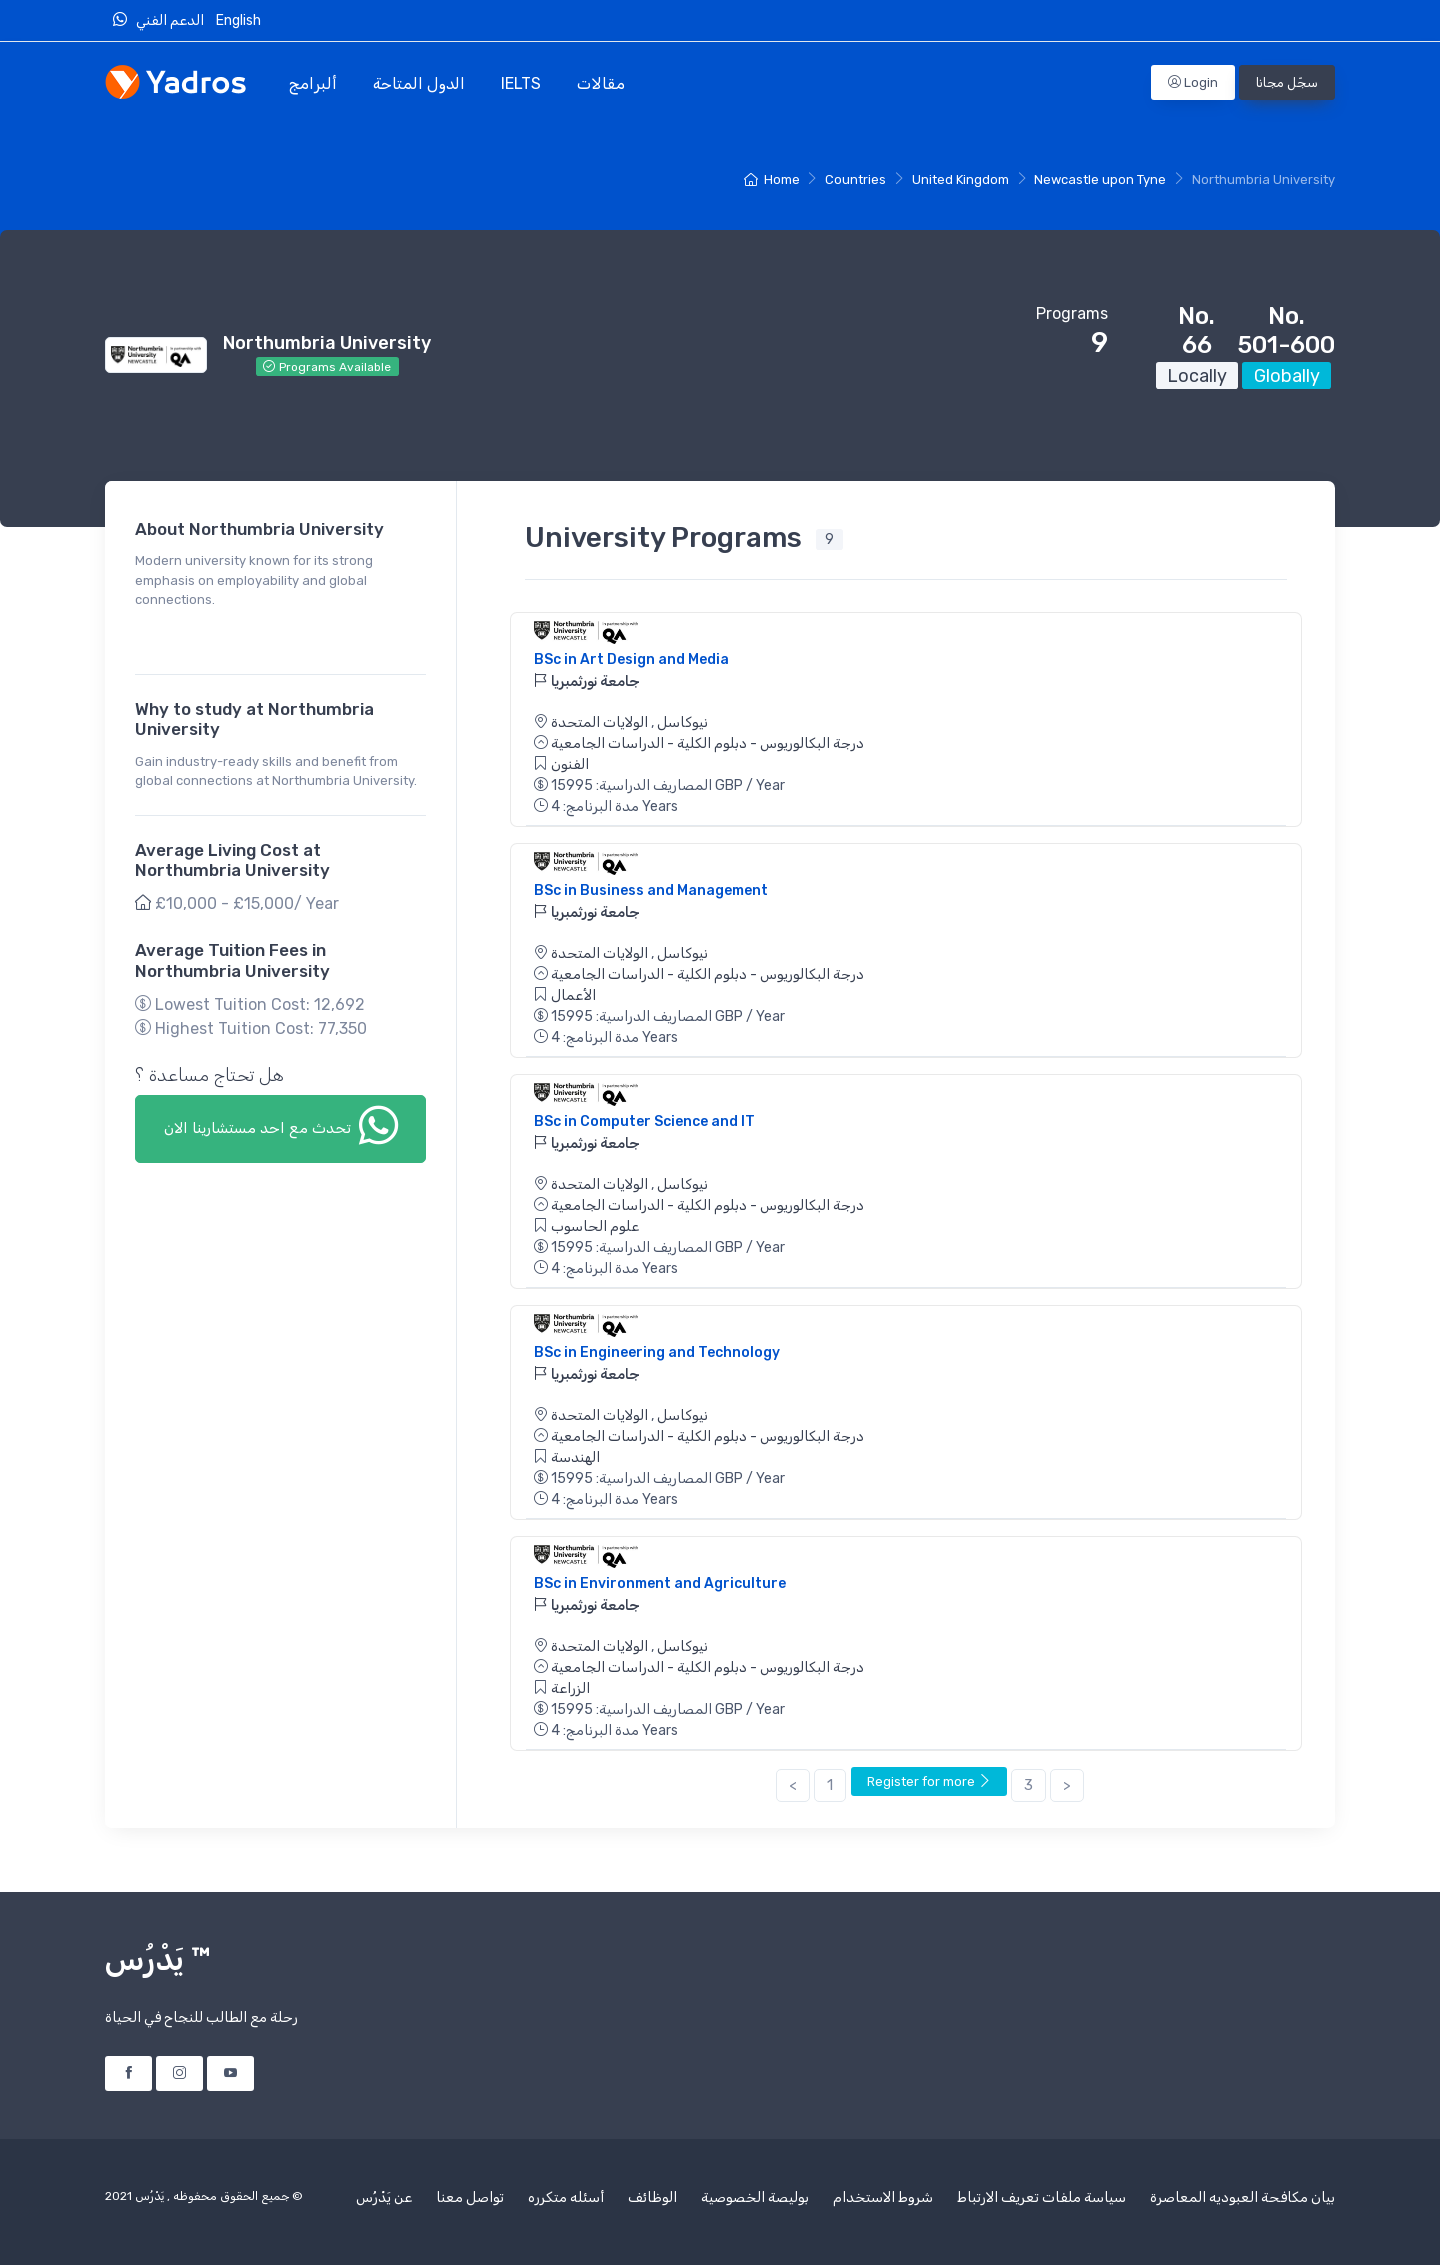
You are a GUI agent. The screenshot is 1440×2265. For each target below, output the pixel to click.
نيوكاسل (681, 722)
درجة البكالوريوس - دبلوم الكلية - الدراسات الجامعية (707, 743)
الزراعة (570, 1688)
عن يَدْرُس (384, 2197)
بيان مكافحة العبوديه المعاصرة (1242, 2197)
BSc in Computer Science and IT (644, 1121)
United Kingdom (960, 179)
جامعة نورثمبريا (587, 681)
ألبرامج (313, 83)
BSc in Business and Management (651, 890)
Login (1193, 82)
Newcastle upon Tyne (1100, 179)
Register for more (929, 1781)
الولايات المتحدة (599, 722)
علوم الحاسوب (595, 1226)
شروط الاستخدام (883, 2197)
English (240, 20)
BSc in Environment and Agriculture (660, 1583)
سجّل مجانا (1287, 82)
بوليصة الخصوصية (755, 2197)
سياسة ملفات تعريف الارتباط (1041, 2197)
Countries (855, 179)
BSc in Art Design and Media (631, 659)
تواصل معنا (470, 2197)
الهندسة (575, 1457)
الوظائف (652, 2197)
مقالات (601, 83)
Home (771, 179)
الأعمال (573, 995)
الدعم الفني (163, 20)
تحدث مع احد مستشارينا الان (281, 1125)
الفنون (570, 764)
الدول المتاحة (419, 83)
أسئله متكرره (566, 2197)
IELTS (521, 83)
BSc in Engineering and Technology (657, 1352)
